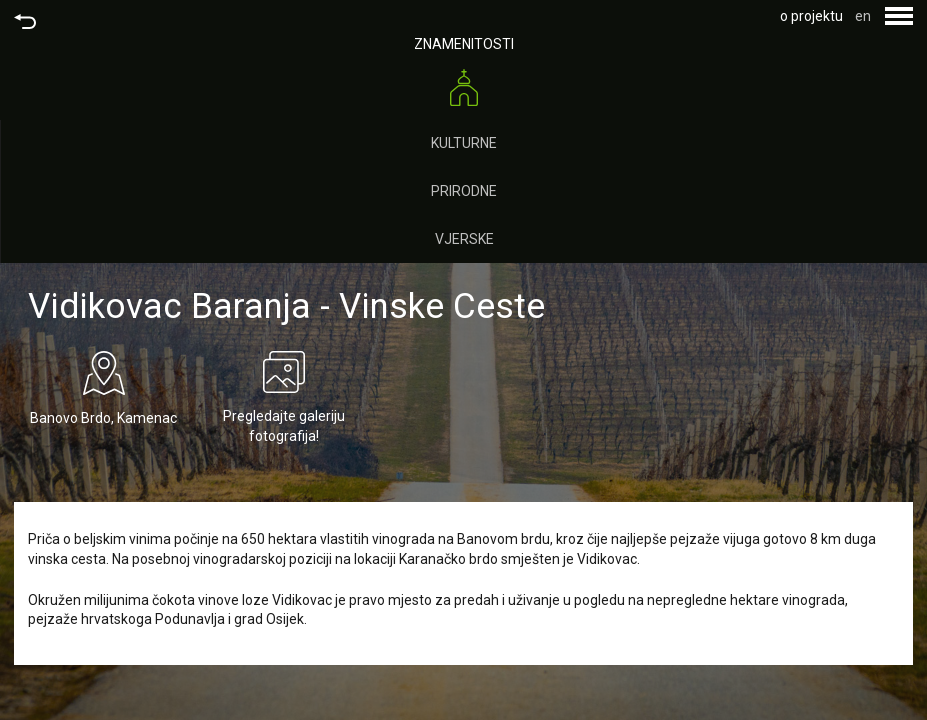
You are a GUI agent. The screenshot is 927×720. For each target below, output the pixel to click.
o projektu (811, 16)
